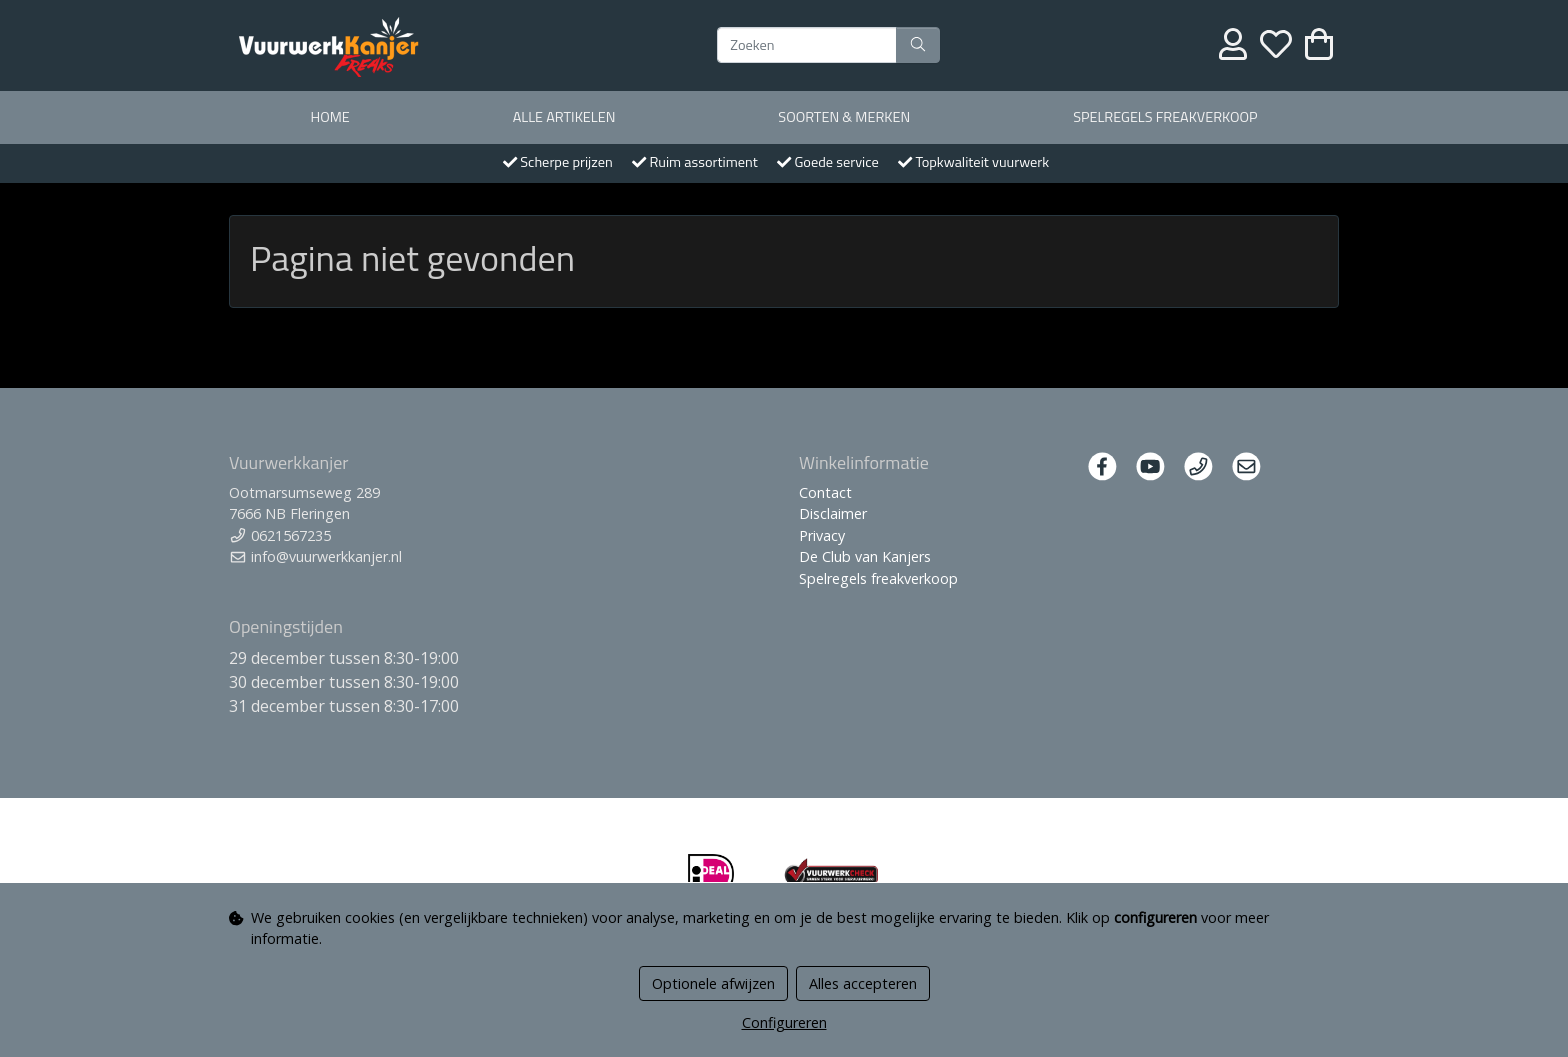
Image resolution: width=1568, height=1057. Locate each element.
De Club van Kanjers (865, 556)
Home (329, 117)
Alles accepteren (863, 983)
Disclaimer (833, 513)
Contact (825, 492)
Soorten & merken (844, 117)
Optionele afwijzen (713, 983)
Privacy (822, 535)
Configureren (784, 1022)
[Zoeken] (807, 45)
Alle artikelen (564, 117)
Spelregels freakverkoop (1165, 117)
